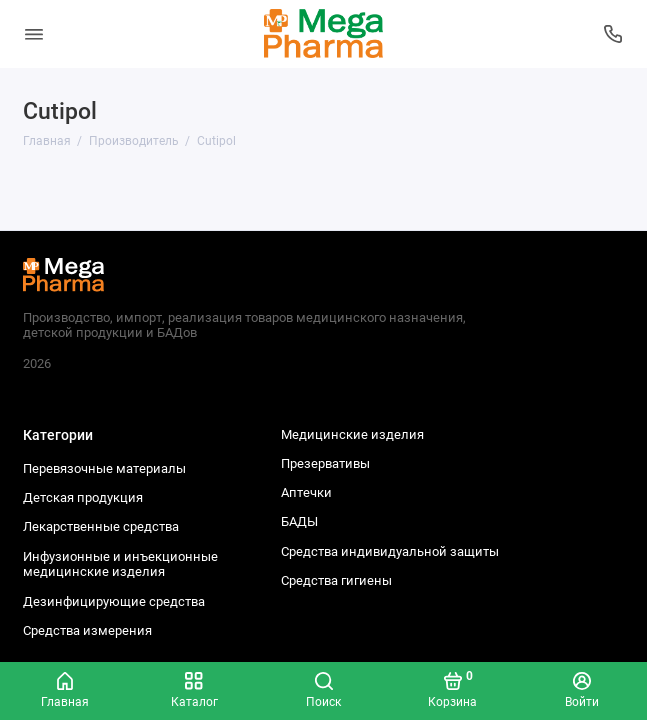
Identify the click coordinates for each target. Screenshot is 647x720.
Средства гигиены (336, 580)
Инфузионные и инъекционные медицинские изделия (120, 564)
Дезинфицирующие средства (114, 601)
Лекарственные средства (101, 526)
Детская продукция (83, 497)
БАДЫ (299, 521)
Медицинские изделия (352, 434)
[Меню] (34, 34)
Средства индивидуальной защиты (390, 551)
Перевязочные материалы (104, 468)
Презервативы (325, 463)
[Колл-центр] (614, 34)
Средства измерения (87, 630)
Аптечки (306, 492)
